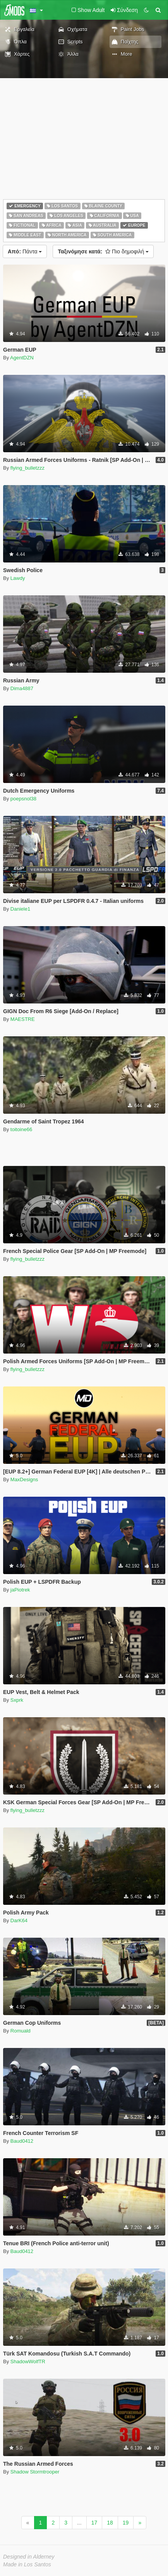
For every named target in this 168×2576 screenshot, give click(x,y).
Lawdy (17, 578)
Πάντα (25, 251)
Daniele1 (20, 909)
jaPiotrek (20, 1590)
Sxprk (16, 1700)
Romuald (20, 2031)
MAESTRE (22, 1019)
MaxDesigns (24, 1479)
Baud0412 (21, 2141)
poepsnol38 (23, 799)
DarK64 (18, 1920)
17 (94, 2523)
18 (110, 2523)
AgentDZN (22, 358)
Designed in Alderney (29, 2557)
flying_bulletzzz (27, 468)
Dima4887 (21, 688)
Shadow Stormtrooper (34, 2472)
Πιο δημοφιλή (103, 251)
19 (126, 2523)
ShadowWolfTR (27, 2361)
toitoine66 (21, 1129)
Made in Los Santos (27, 2564)
